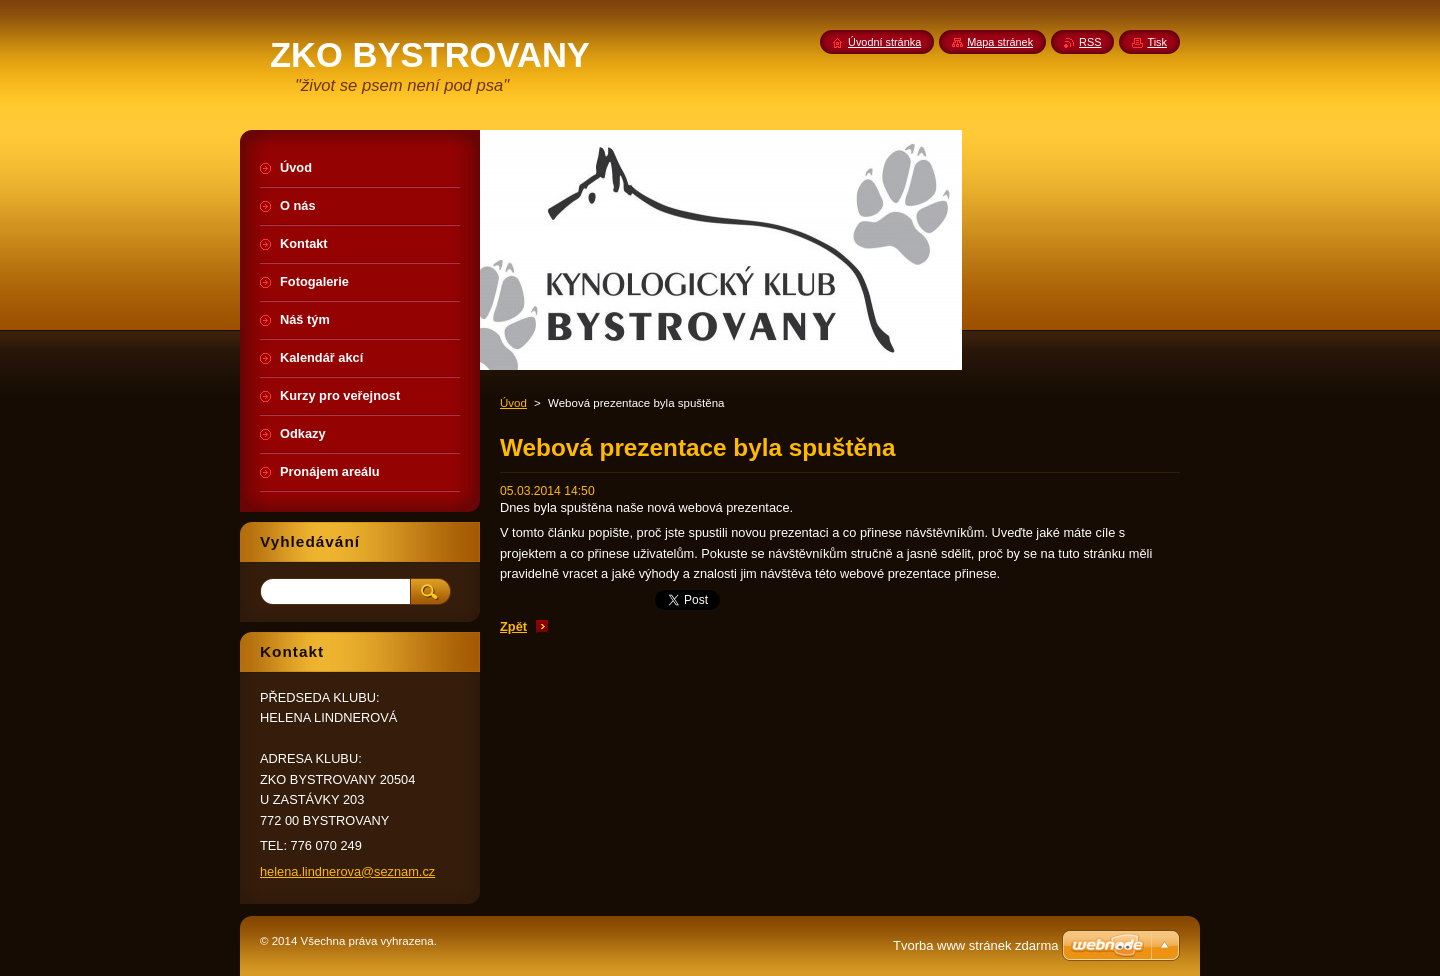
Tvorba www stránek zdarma (975, 945)
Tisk (1157, 42)
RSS (1090, 42)
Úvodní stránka (884, 42)
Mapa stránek (1000, 42)
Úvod (513, 403)
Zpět (513, 626)
